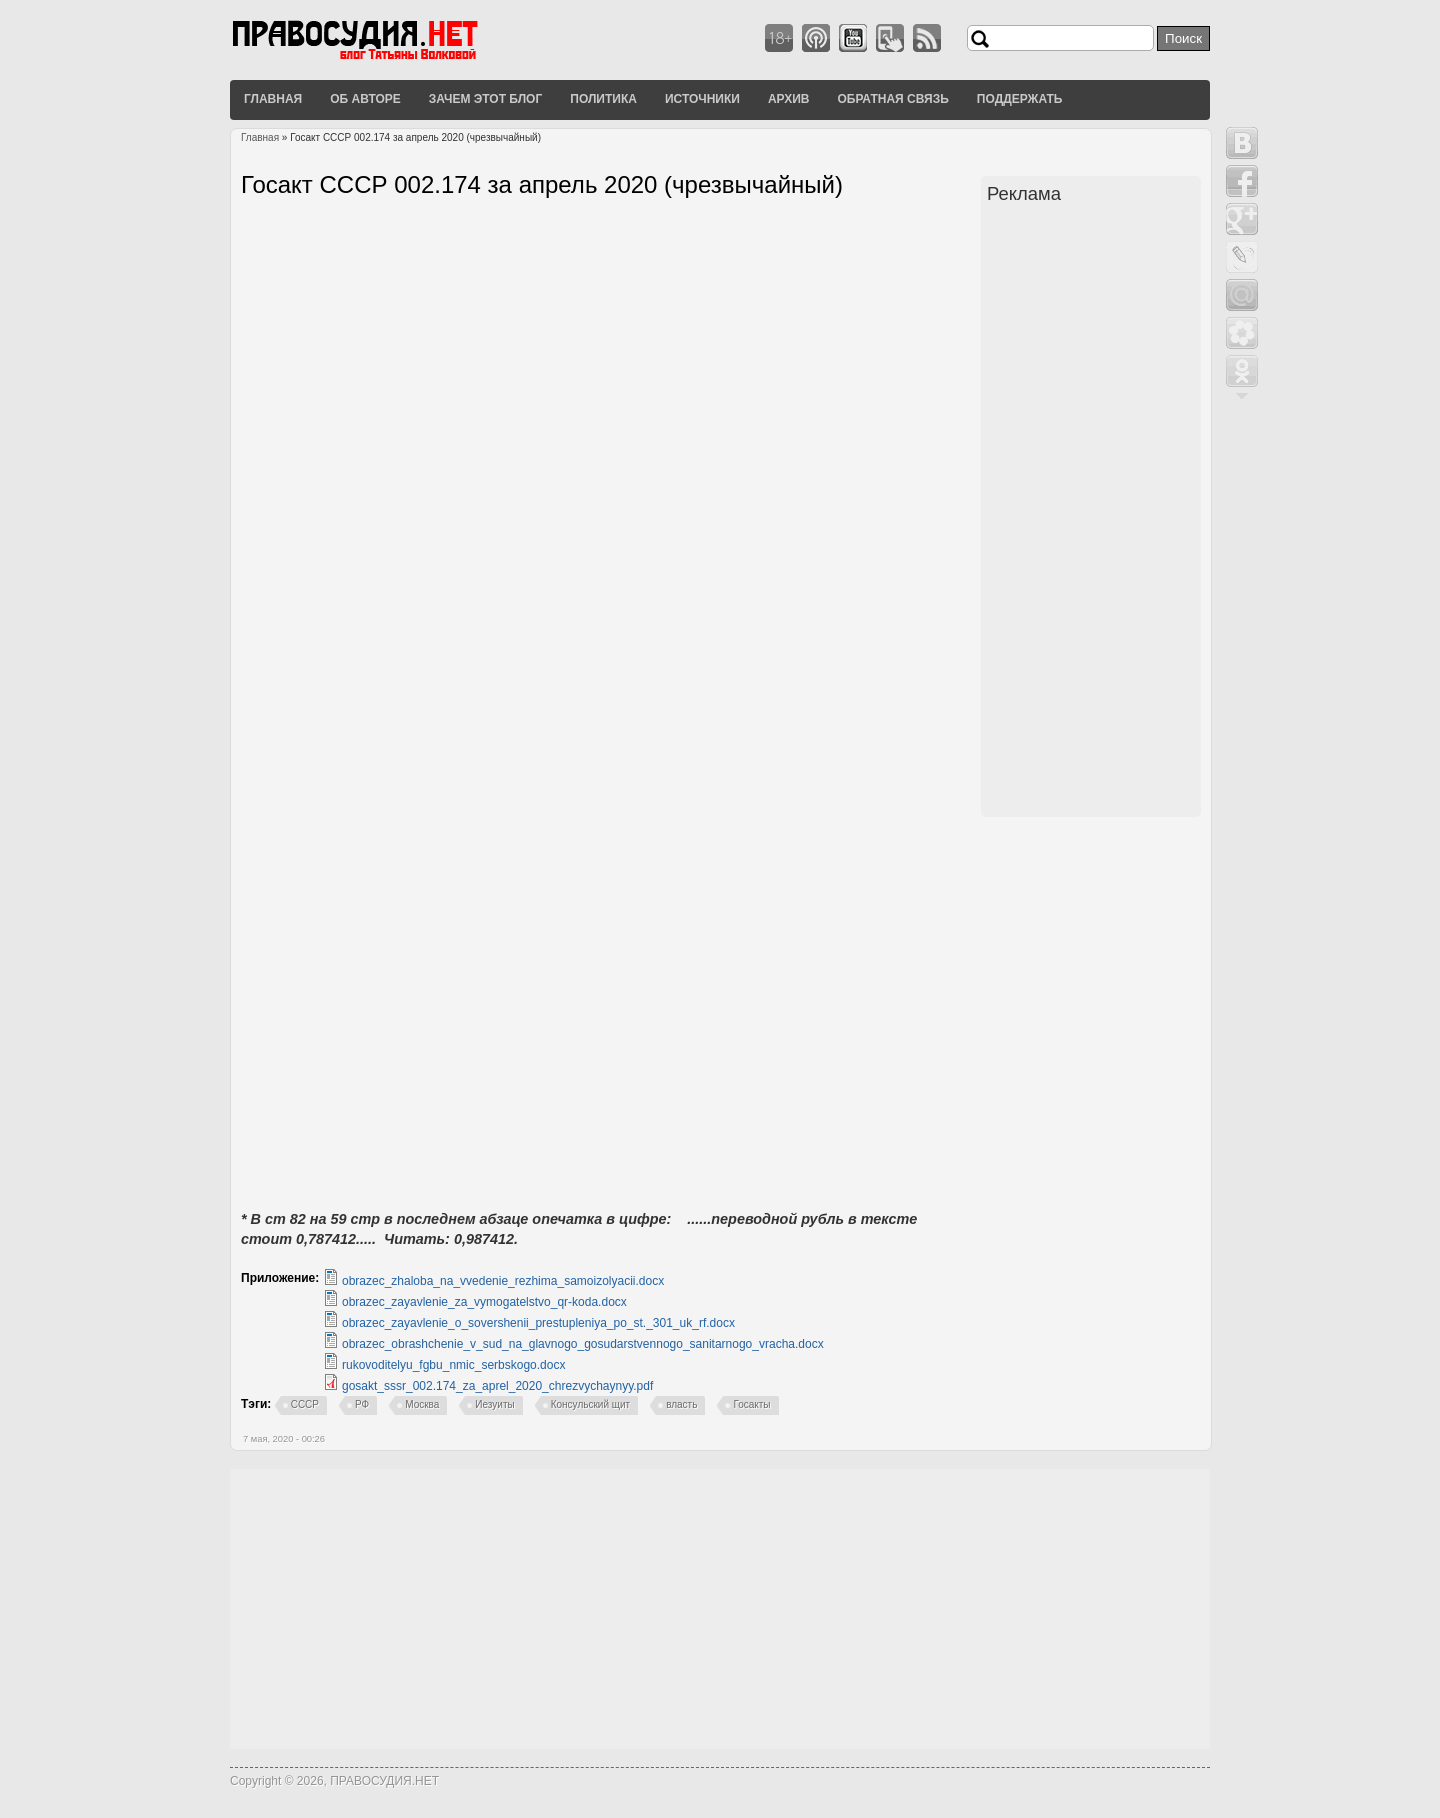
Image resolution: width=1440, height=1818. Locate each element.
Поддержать (1020, 99)
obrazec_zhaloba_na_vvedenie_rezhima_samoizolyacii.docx (503, 1281)
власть (681, 1404)
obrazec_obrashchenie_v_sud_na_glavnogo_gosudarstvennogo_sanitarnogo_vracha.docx (583, 1344)
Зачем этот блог (485, 99)
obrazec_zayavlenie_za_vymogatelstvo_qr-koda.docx (484, 1302)
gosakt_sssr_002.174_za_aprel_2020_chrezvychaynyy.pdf (497, 1386)
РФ (362, 1404)
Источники (702, 99)
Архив (789, 99)
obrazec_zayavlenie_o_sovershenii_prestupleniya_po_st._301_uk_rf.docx (538, 1323)
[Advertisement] (1094, 513)
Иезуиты (494, 1404)
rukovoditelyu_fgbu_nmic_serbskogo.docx (453, 1365)
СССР (305, 1404)
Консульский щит (590, 1404)
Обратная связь (892, 99)
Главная (273, 99)
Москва (422, 1404)
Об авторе (365, 99)
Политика (603, 99)
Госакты (751, 1404)
